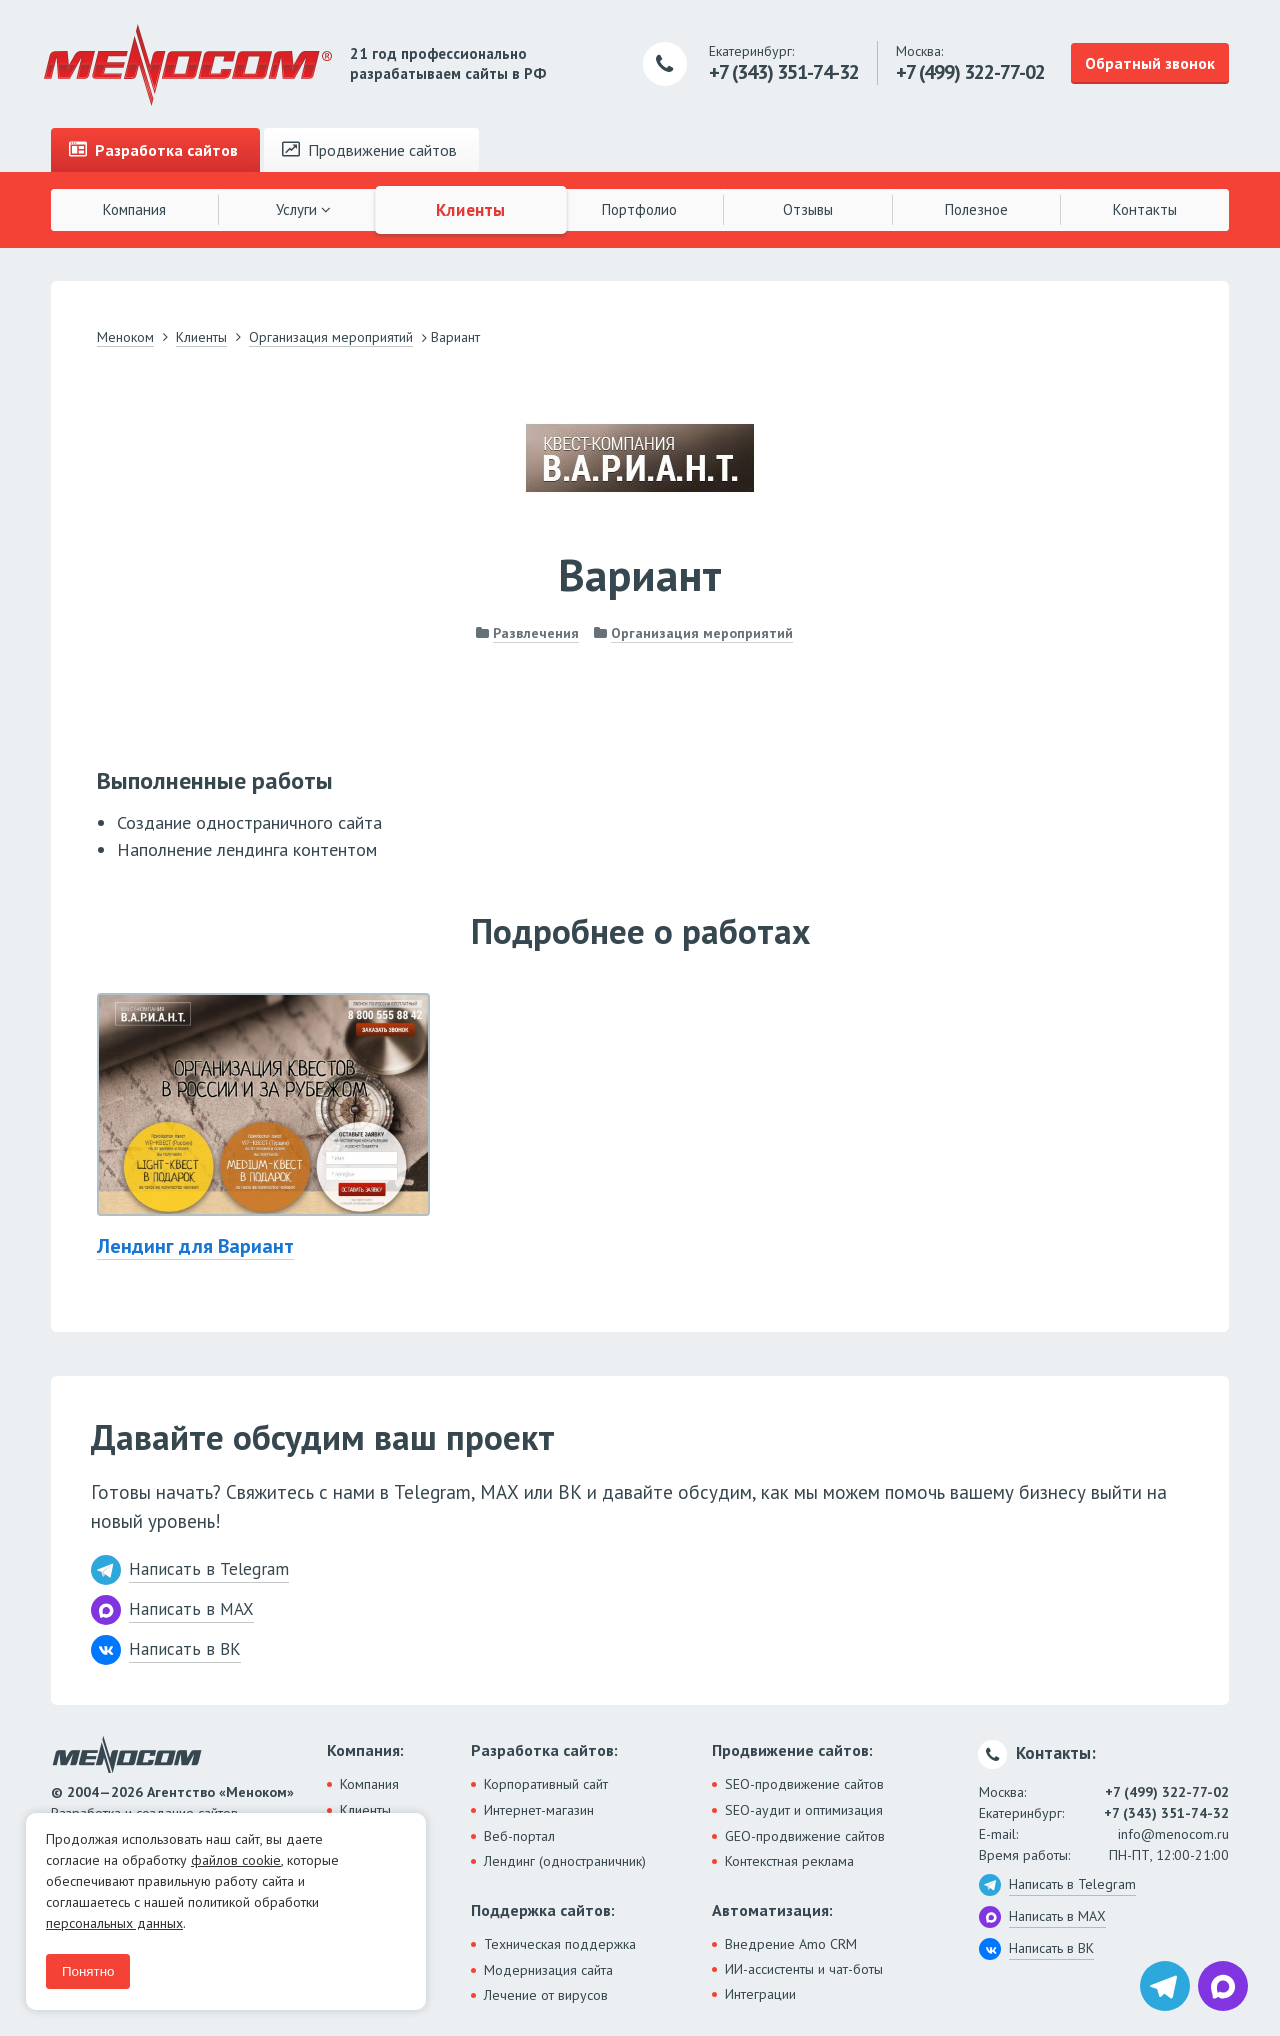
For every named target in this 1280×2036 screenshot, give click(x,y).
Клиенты (472, 209)
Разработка (153, 150)
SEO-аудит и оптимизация (804, 1810)
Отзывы (808, 209)
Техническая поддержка (560, 1944)
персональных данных (114, 1923)
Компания (134, 209)
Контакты (1145, 209)
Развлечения (536, 633)
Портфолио (639, 209)
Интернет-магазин (539, 1810)
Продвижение (369, 150)
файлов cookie (236, 1860)
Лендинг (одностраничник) (565, 1861)
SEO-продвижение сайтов (804, 1784)
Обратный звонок (1150, 63)
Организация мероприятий (702, 633)
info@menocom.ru (1173, 1834)
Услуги (303, 209)
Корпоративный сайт (546, 1784)
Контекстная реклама (789, 1861)
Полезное (976, 209)
